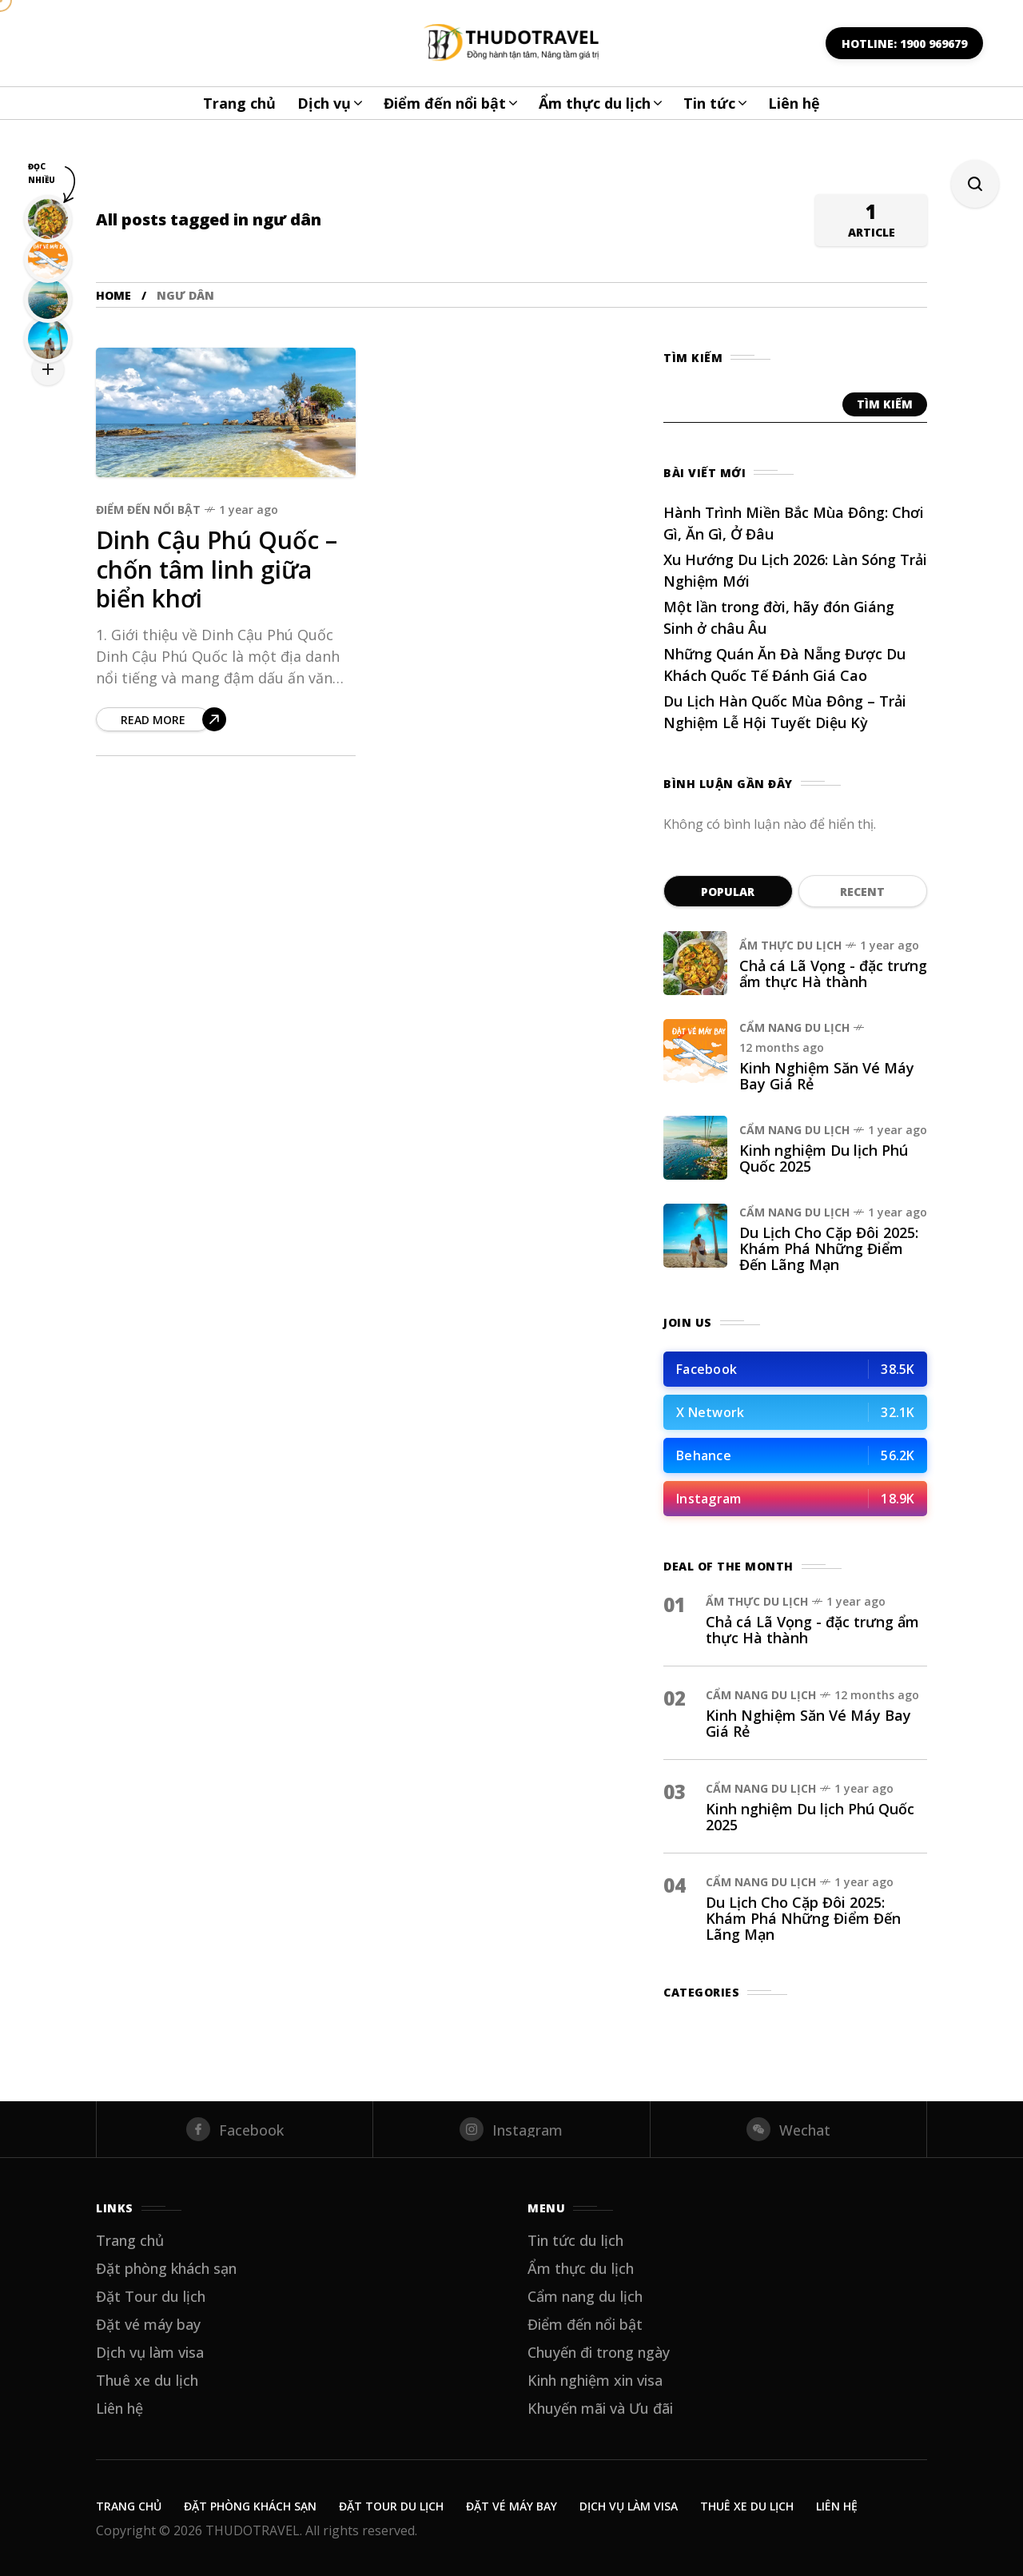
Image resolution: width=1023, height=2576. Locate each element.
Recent (862, 891)
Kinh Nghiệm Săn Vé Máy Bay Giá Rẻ (826, 1075)
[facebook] (234, 2129)
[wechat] (788, 2129)
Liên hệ (119, 2408)
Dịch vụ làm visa (150, 2352)
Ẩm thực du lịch (790, 945)
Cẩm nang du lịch (794, 1027)
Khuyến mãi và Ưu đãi (600, 2408)
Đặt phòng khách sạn (166, 2268)
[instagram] (511, 2129)
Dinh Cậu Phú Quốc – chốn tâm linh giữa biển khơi (216, 569)
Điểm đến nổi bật (148, 509)
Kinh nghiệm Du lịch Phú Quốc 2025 (823, 1158)
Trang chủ (130, 2240)
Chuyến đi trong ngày (598, 2352)
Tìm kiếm (885, 404)
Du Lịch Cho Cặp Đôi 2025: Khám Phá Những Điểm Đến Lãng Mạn (828, 1248)
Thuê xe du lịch (147, 2380)
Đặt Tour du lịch (150, 2296)
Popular (727, 891)
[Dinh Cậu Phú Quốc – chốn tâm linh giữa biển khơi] (161, 719)
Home (113, 295)
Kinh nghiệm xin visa (595, 2380)
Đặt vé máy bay (148, 2324)
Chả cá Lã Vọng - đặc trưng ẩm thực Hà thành (833, 973)
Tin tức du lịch (575, 2240)
